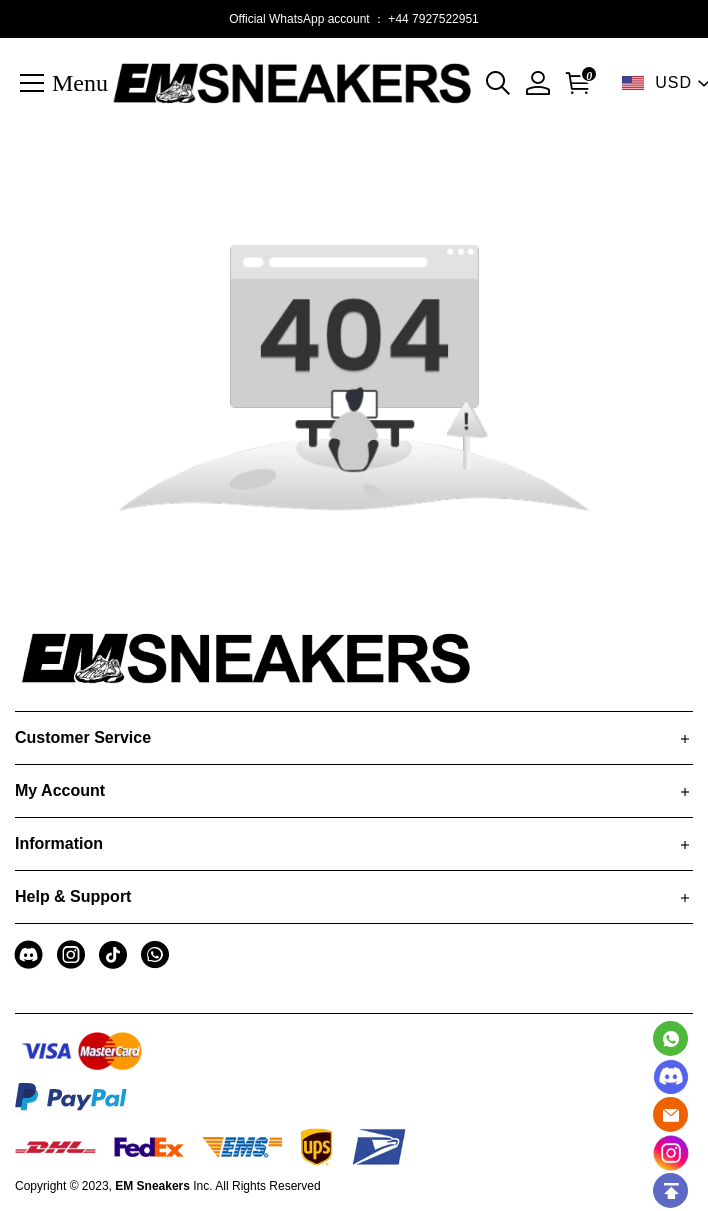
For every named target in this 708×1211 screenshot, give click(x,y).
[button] (498, 83)
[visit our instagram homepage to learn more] (71, 954)
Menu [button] (80, 82)
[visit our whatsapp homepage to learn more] (155, 954)
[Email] (670, 1114)
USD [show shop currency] (673, 82)
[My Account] (538, 83)
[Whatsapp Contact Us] (670, 1038)
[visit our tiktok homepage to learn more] (113, 954)
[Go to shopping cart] (574, 83)
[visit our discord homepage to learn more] (29, 954)
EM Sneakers (152, 1186)
